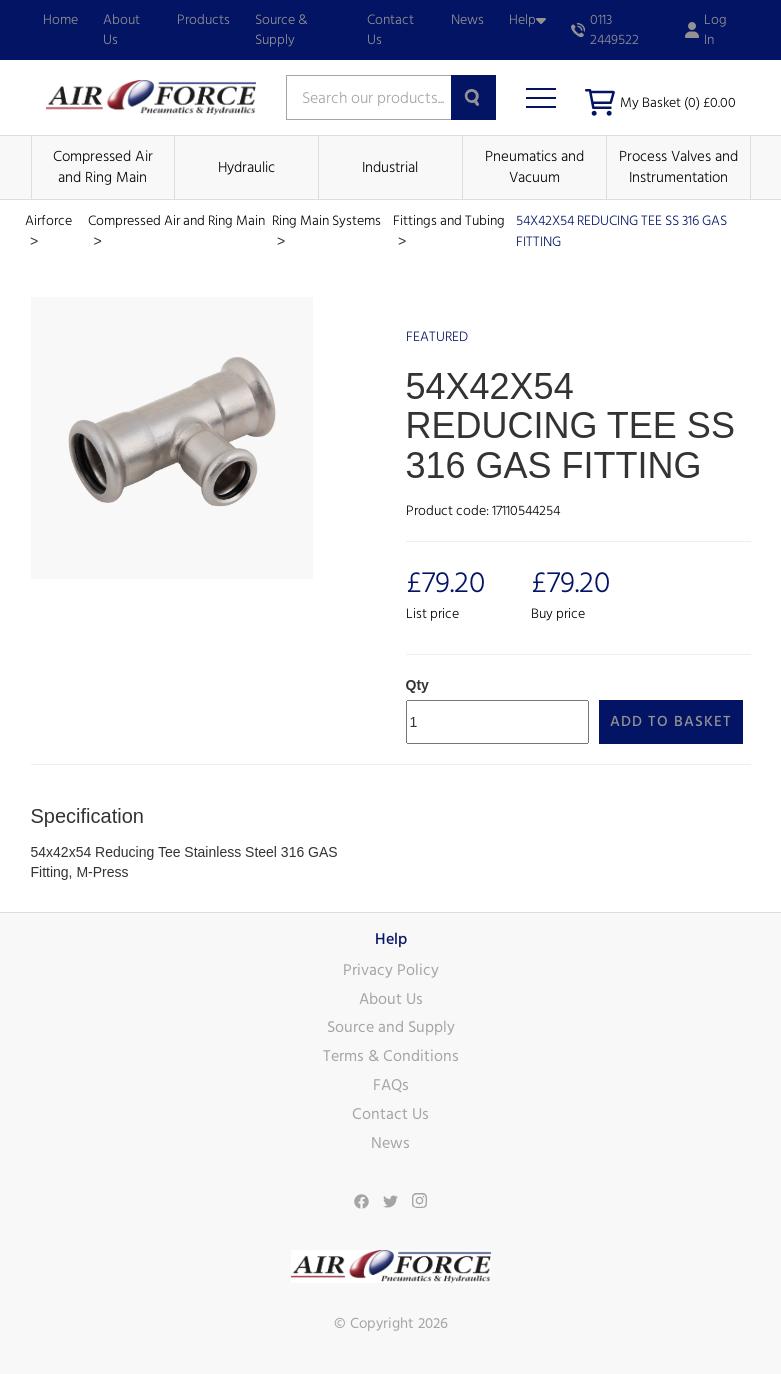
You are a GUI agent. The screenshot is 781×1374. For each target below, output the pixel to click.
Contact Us (390, 30)
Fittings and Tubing (449, 221)
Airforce (48, 221)
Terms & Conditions (391, 1056)
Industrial (390, 167)
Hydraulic (246, 167)
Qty (417, 685)
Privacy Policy (391, 970)
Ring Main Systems (326, 221)
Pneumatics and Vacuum (534, 167)
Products (203, 20)
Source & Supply (281, 30)
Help (527, 20)
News (467, 20)
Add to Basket (671, 721)
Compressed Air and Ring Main (103, 167)
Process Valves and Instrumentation (678, 167)
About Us (121, 30)
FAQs (391, 1085)
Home (60, 20)
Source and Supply (391, 1027)
